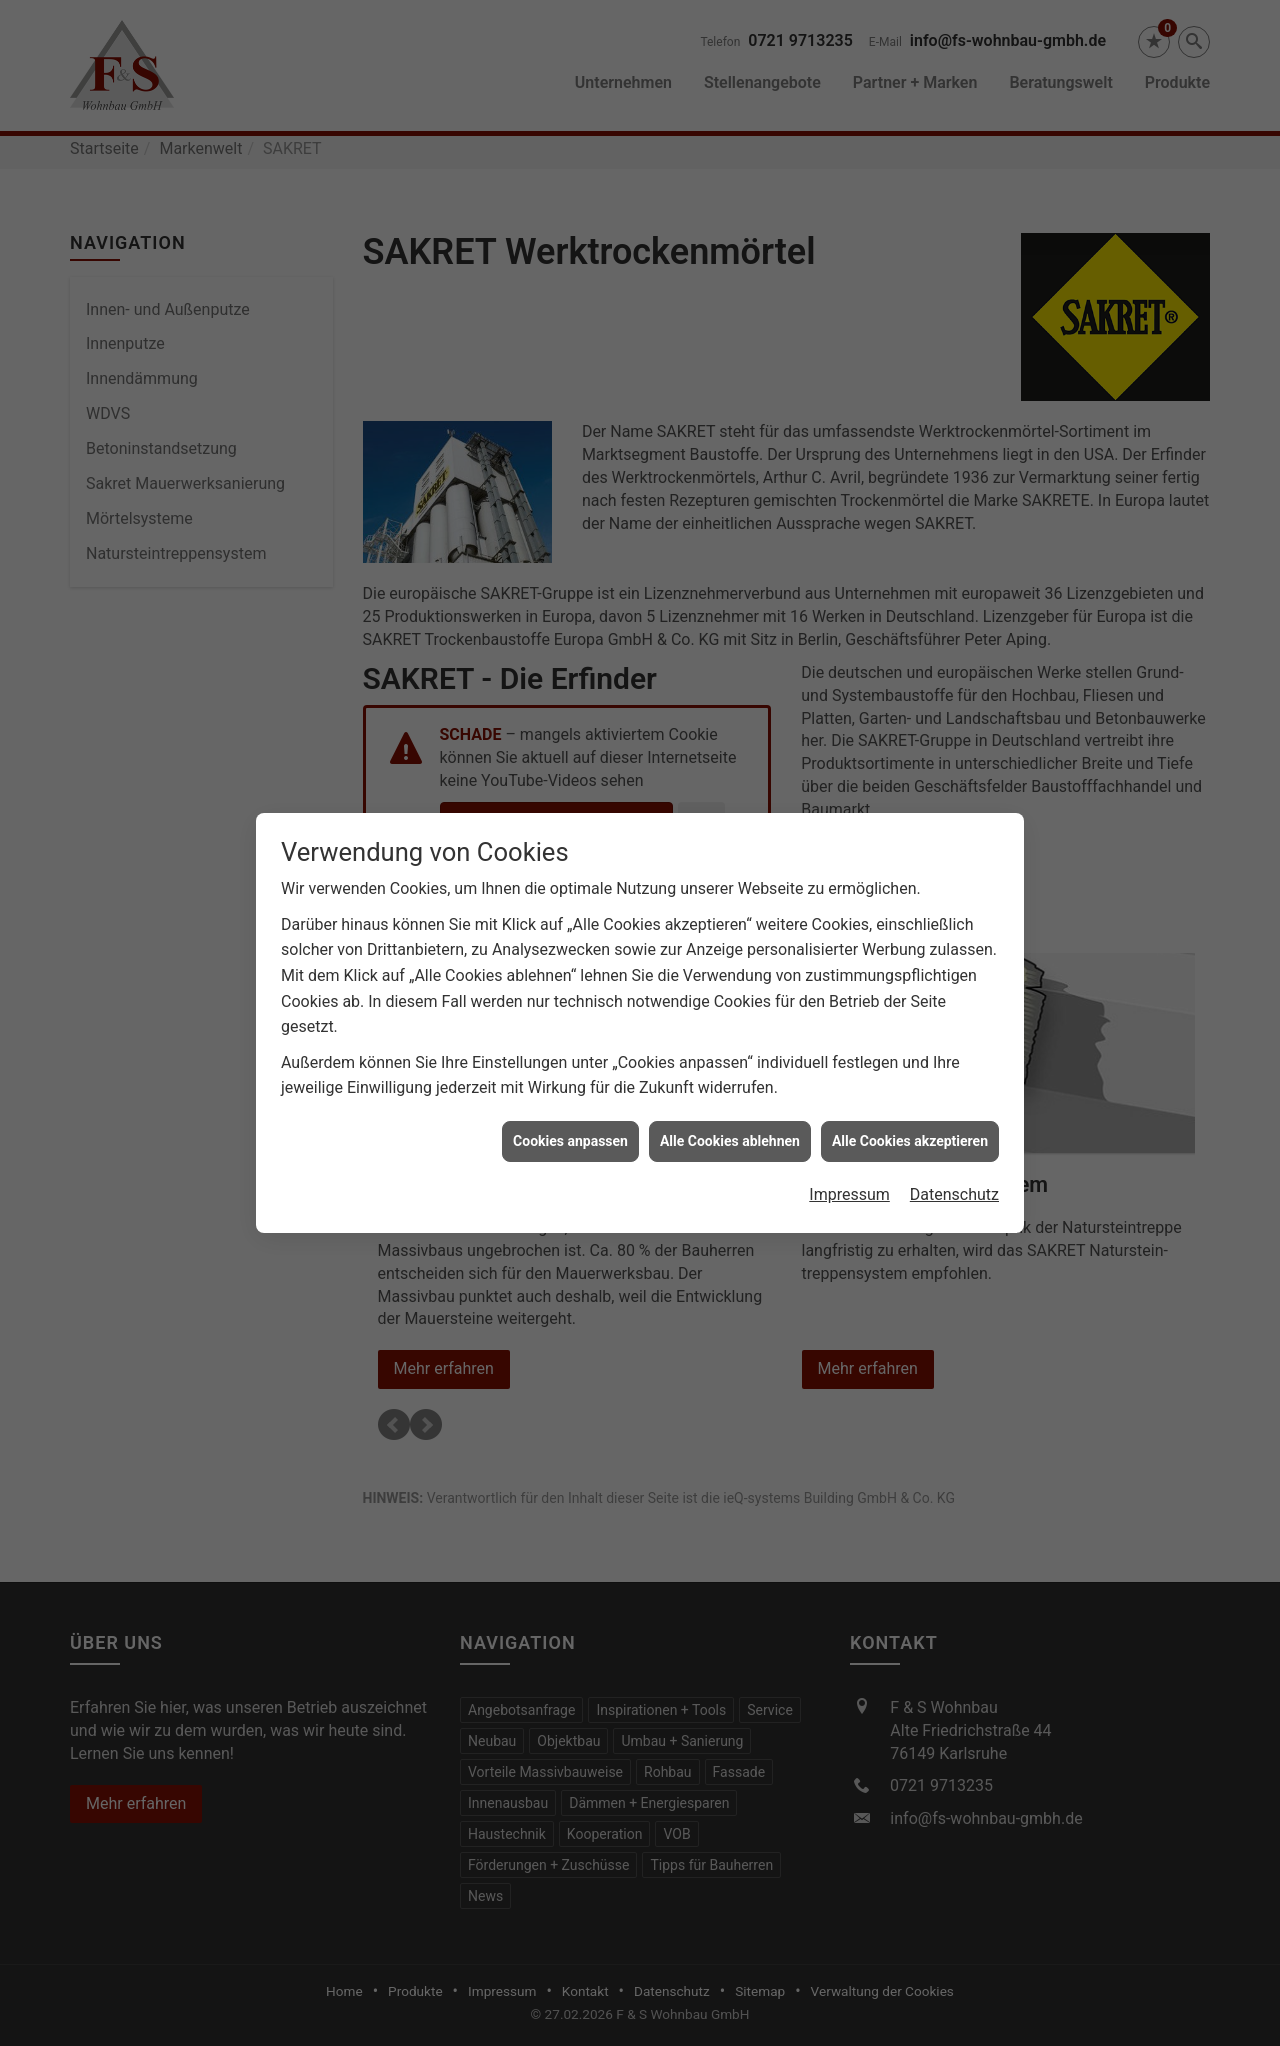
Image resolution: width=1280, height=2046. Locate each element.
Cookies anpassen (570, 1123)
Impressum (849, 1177)
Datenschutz (954, 1177)
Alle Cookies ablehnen (730, 1123)
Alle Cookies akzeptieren (910, 1123)
